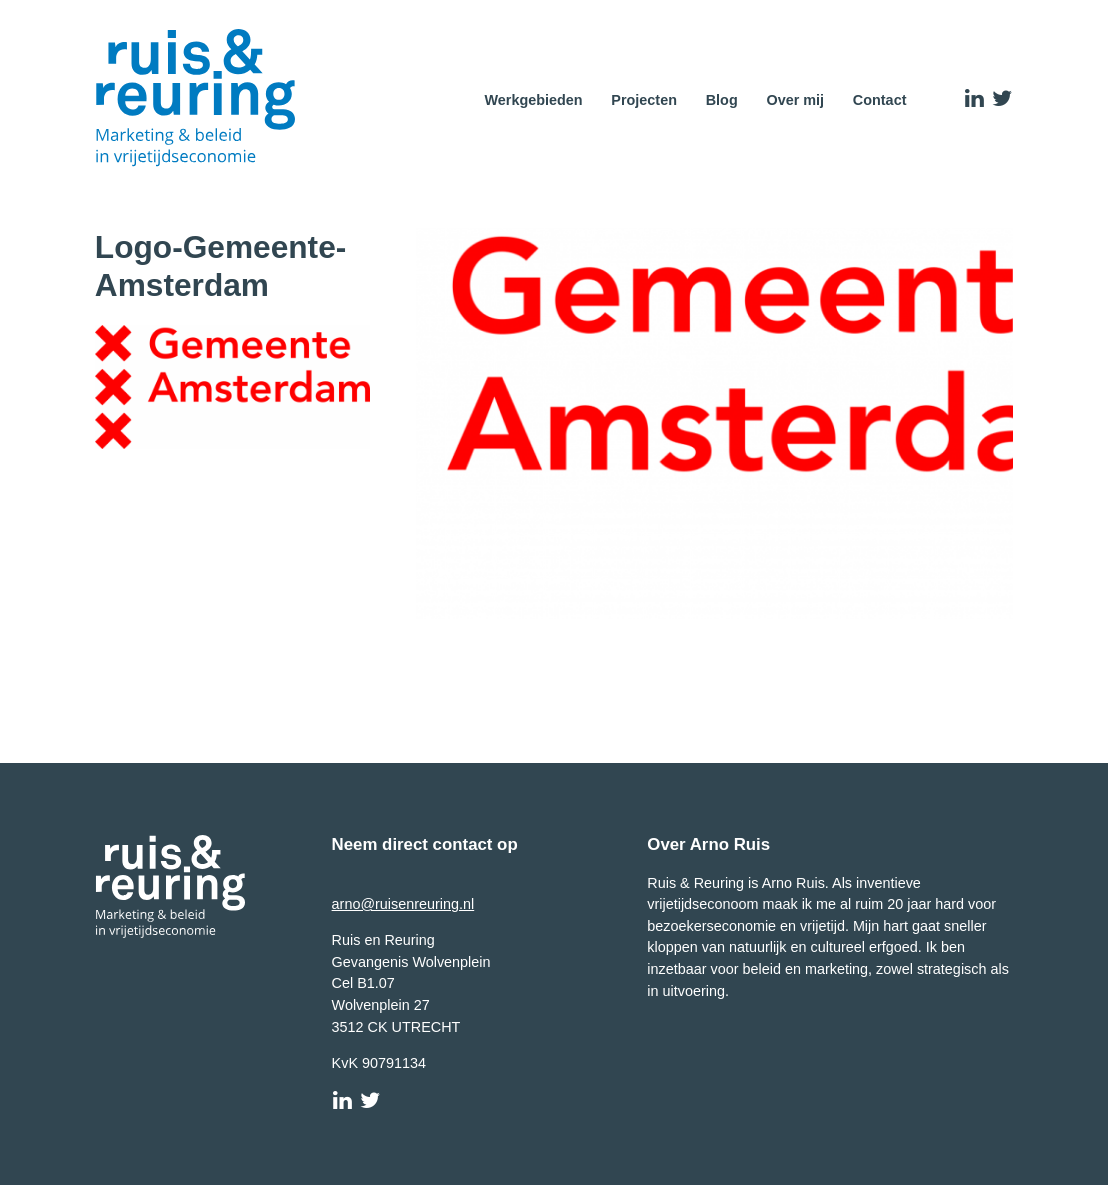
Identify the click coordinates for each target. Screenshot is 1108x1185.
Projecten (644, 100)
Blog (722, 100)
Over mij (795, 100)
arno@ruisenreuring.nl (403, 904)
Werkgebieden (533, 100)
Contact (880, 100)
